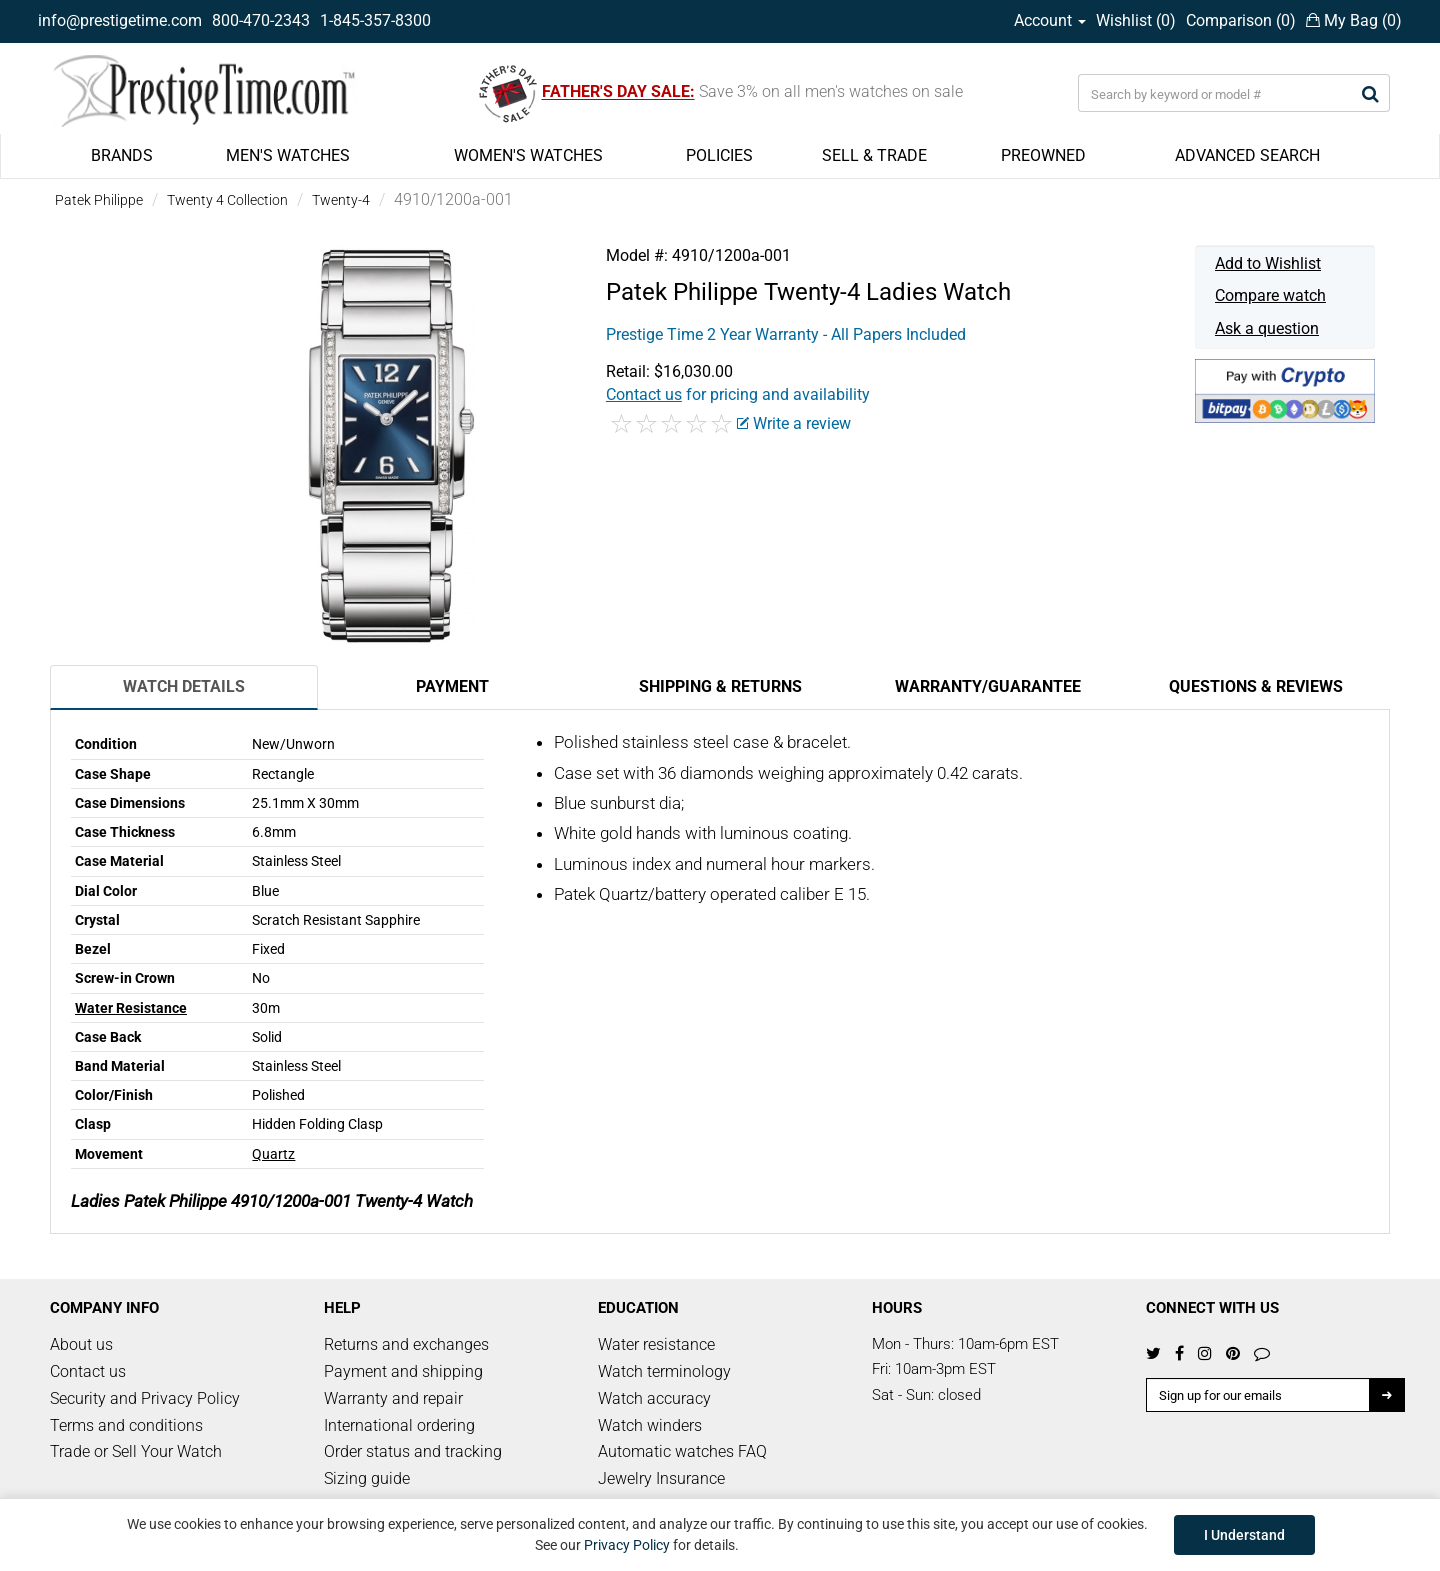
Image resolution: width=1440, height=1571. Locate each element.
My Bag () (1354, 20)
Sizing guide (367, 1478)
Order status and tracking (413, 1451)
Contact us (88, 1371)
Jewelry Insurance (661, 1478)
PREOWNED (1043, 155)
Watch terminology (664, 1371)
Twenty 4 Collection (227, 200)
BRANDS (122, 155)
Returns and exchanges (406, 1344)
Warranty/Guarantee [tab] (988, 686)
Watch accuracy (654, 1398)
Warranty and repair (393, 1398)
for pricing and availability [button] (738, 394)
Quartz (273, 1154)
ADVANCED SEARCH (1247, 155)
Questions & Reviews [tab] (1256, 686)
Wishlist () (1136, 20)
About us (81, 1344)
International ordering (399, 1425)
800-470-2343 (261, 20)
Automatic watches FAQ (682, 1451)
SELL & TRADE (874, 155)
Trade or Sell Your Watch (136, 1451)
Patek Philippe (99, 200)
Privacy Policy (627, 1545)
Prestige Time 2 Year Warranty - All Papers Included (786, 334)
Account (1050, 20)
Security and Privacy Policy (145, 1398)
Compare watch (1270, 295)
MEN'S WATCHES (288, 155)
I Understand (1244, 1535)
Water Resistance (131, 1008)
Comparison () (1241, 20)
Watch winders (650, 1425)
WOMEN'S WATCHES (528, 155)
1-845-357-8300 (375, 20)
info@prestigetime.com (120, 20)
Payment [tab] (452, 686)
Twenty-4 (341, 200)
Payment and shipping (403, 1371)
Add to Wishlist (1268, 263)
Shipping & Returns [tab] (720, 686)
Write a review (794, 423)
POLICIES (719, 155)
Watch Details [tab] (184, 686)
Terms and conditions (126, 1425)
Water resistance (656, 1344)
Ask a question (1267, 328)
